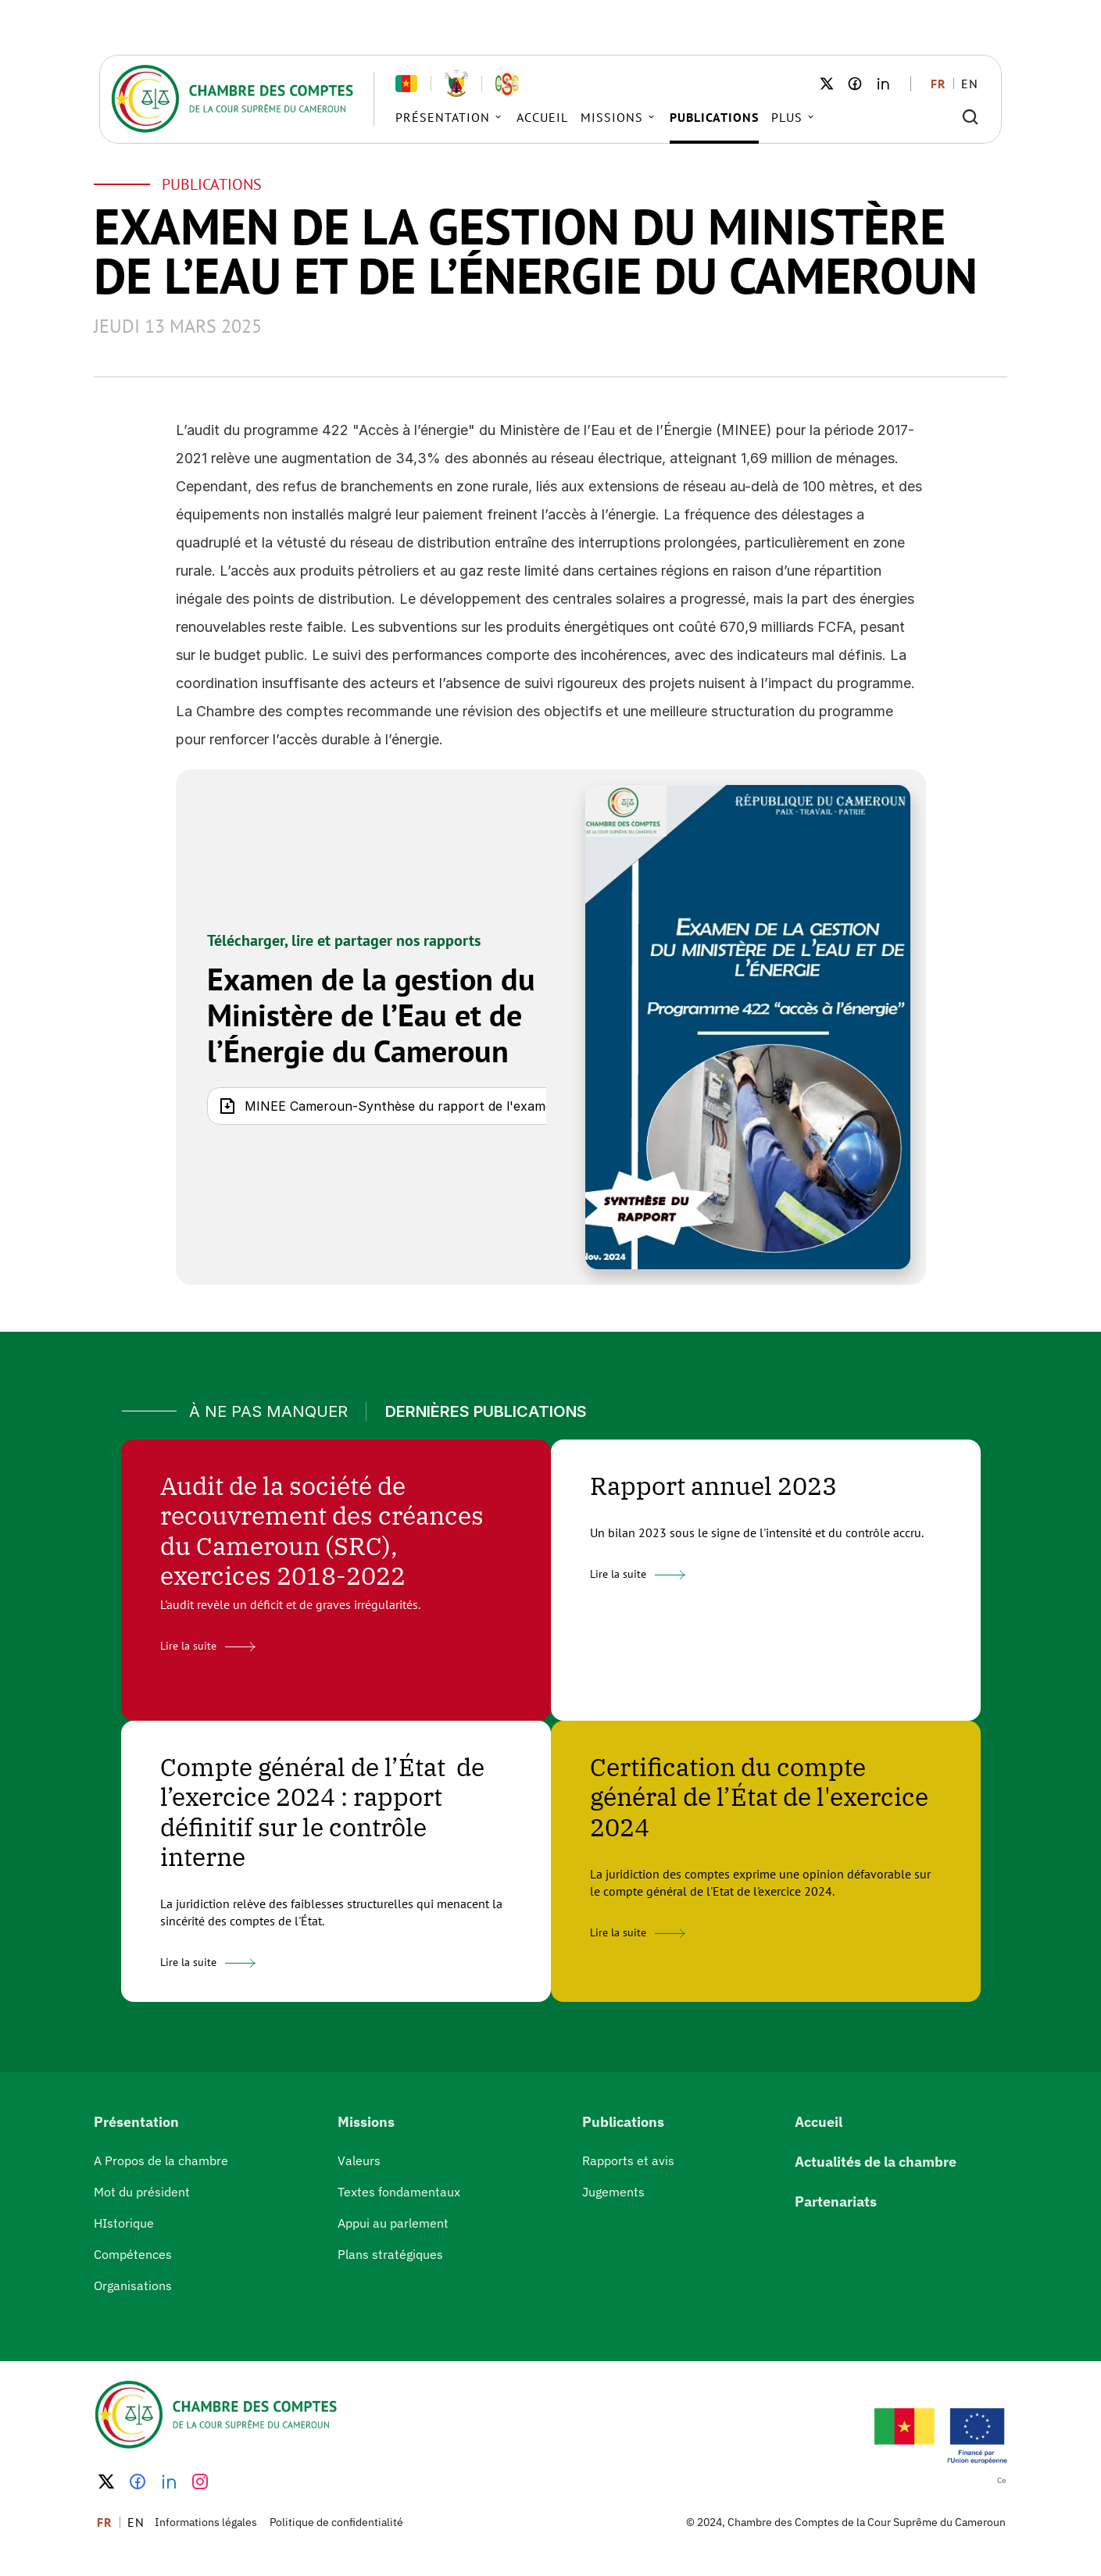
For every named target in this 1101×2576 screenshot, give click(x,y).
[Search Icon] (970, 117)
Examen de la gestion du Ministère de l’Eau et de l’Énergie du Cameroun (375, 1014)
